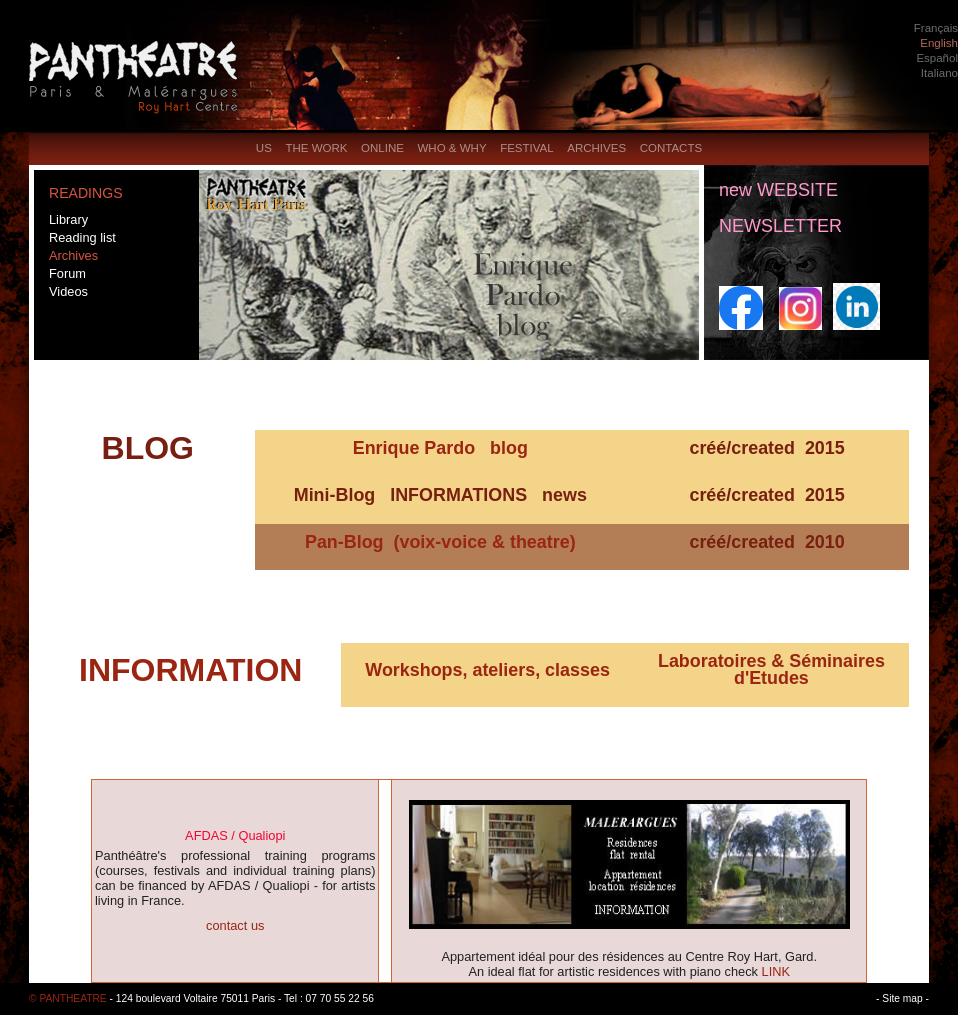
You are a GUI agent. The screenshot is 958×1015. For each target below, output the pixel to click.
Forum (67, 273)
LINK (776, 971)
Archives (73, 255)
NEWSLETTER (780, 226)
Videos (68, 291)
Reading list (82, 237)
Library (68, 219)
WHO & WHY (451, 148)
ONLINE (382, 148)
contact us (235, 925)
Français (936, 28)
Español (937, 58)
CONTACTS (671, 148)
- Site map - (902, 998)
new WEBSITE (778, 190)
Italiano (939, 73)
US (264, 148)
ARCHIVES (596, 148)
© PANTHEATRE (68, 998)
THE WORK (316, 148)
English (939, 43)
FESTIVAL (527, 148)
